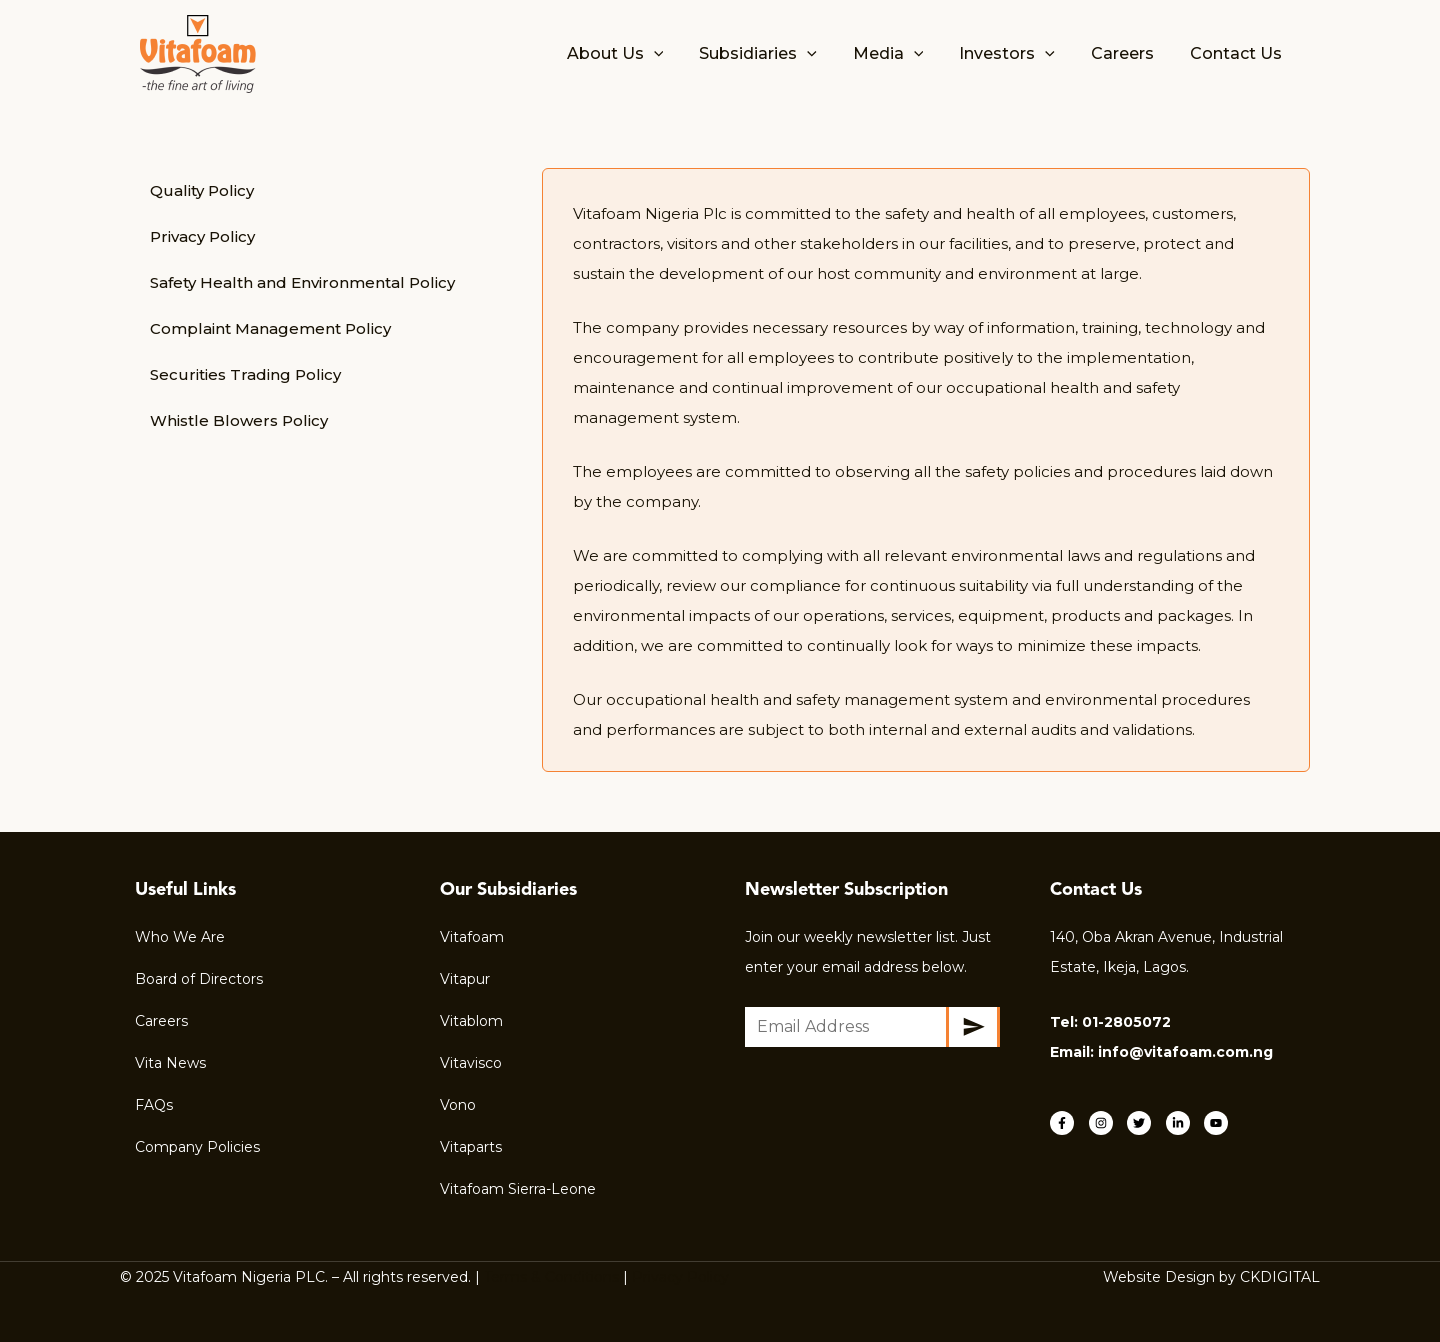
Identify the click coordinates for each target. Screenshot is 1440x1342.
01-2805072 (1126, 1022)
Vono (458, 1105)
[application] (676, 54)
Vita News (170, 1063)
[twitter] (1144, 1123)
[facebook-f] (1067, 1123)
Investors (1017, 54)
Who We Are (180, 937)
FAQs (154, 1105)
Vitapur (465, 979)
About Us (637, 54)
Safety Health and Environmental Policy (302, 282)
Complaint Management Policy (270, 328)
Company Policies (197, 1147)
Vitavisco (471, 1063)
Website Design (1159, 1277)
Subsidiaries (776, 54)
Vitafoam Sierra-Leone (518, 1189)
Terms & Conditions (551, 1277)
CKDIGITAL (1280, 1277)
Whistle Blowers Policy (239, 420)
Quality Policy (202, 190)
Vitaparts (471, 1147)
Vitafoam (472, 937)
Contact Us (1238, 53)
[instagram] (1106, 1123)
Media (902, 54)
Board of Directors (199, 979)
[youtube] (1218, 1123)
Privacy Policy (202, 236)
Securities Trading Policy (245, 374)
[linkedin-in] (1183, 1123)
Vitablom (471, 1021)
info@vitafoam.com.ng (1185, 1052)
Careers (1128, 53)
